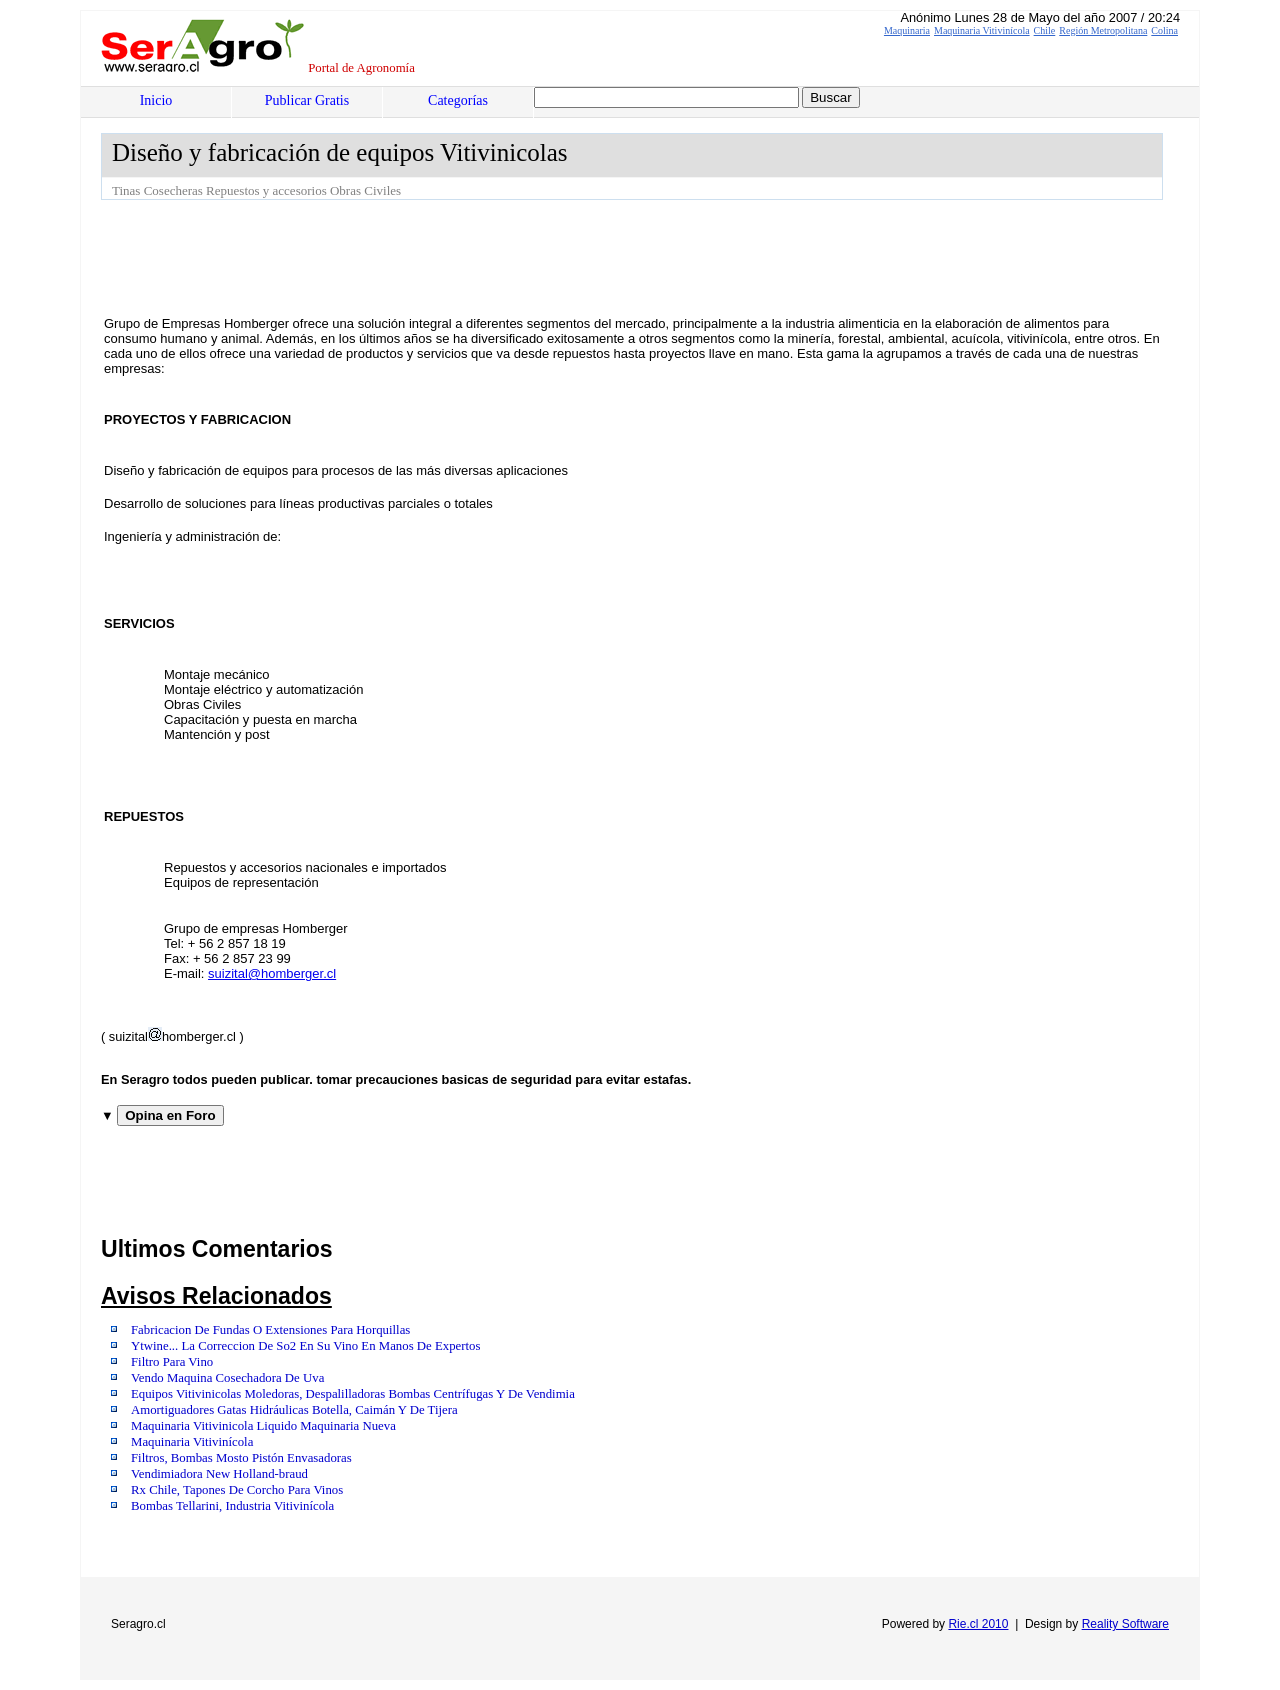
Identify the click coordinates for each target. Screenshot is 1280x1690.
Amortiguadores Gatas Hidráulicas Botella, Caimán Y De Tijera (294, 1410)
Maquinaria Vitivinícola (982, 30)
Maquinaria (907, 30)
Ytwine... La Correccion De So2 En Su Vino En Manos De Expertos (305, 1346)
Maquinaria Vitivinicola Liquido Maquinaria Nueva (263, 1426)
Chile (1045, 30)
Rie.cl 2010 (978, 1624)
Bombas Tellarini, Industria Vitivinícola (232, 1506)
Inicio (156, 100)
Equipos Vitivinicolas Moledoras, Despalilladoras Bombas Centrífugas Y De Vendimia (353, 1394)
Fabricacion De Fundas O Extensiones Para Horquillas (270, 1330)
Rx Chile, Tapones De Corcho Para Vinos (237, 1490)
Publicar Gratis (307, 100)
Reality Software (1125, 1624)
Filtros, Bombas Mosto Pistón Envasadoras (241, 1458)
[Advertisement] (465, 255)
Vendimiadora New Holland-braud (219, 1474)
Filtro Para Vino (172, 1362)
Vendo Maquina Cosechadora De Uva (227, 1378)
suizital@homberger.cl (272, 973)
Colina (1164, 30)
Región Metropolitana (1103, 30)
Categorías (458, 100)
